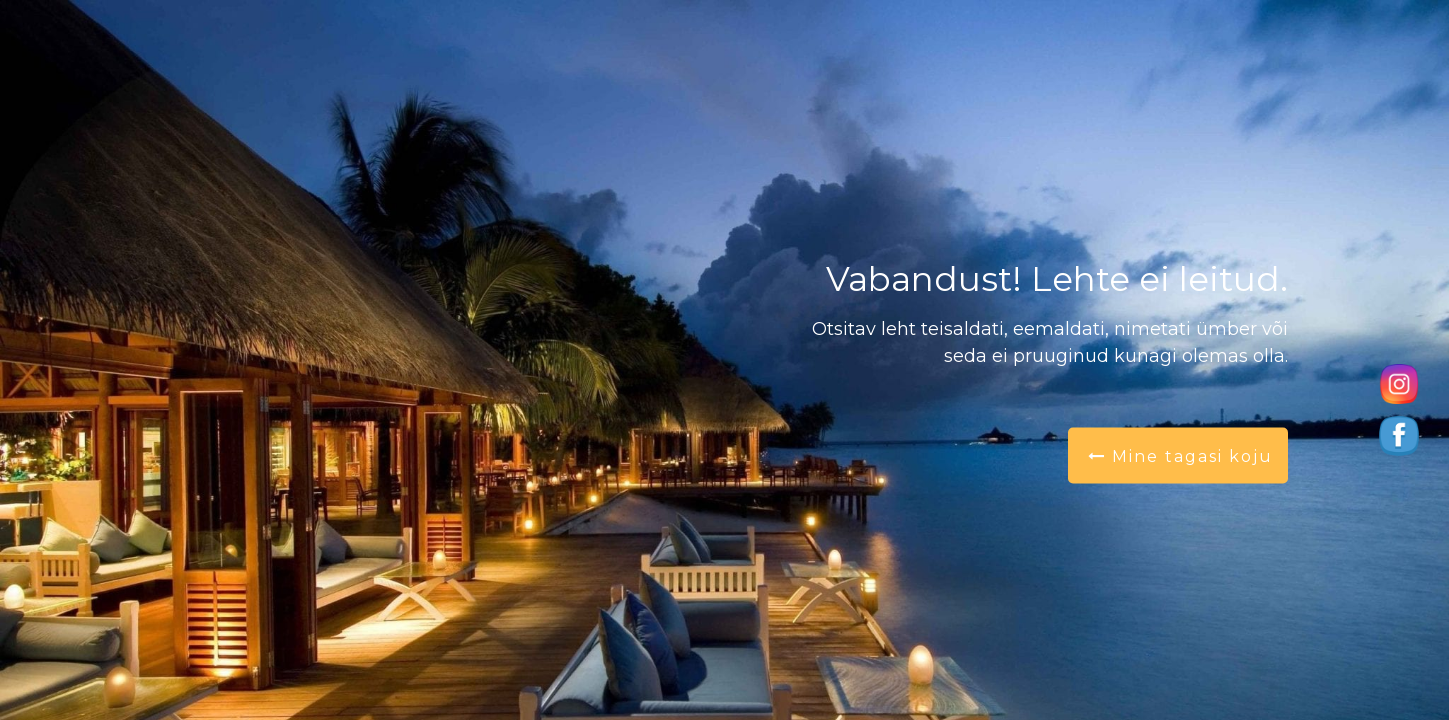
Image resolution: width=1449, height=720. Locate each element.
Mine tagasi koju (1180, 456)
